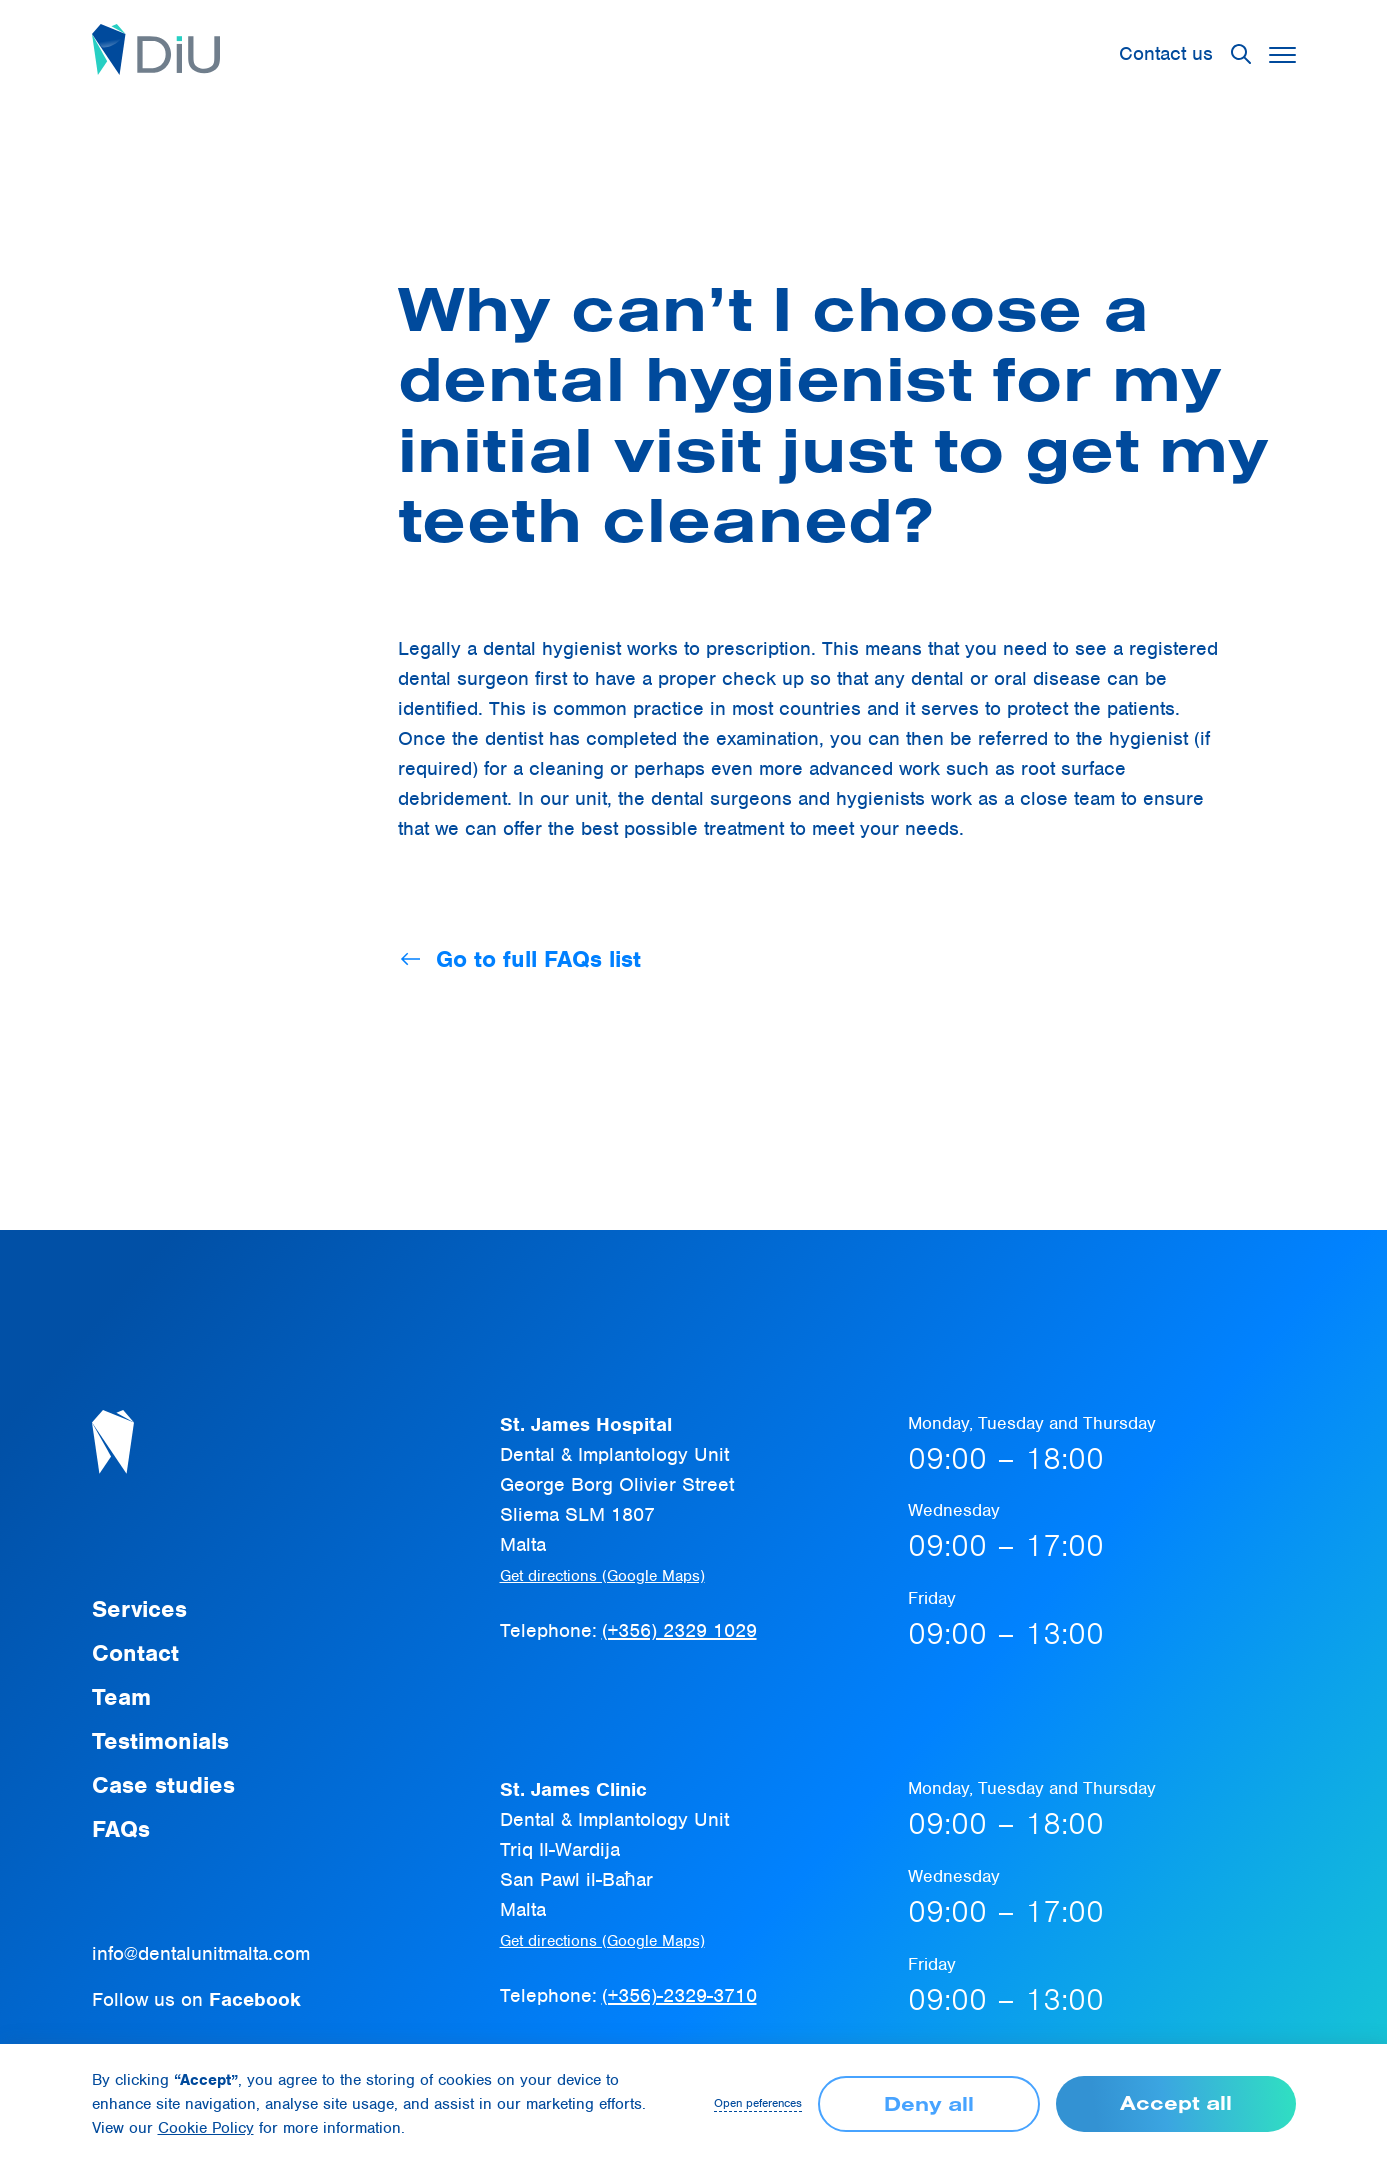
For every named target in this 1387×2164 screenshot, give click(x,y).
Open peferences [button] (758, 2103)
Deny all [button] (929, 2103)
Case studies (163, 1785)
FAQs (121, 1829)
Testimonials (160, 1741)
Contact (135, 1653)
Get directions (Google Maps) (602, 1576)
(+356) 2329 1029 (679, 1630)
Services (139, 1609)
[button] (1241, 54)
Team (121, 1697)
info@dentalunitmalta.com (201, 1953)
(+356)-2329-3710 (679, 1995)
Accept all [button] (1176, 2102)
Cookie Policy (206, 2128)
